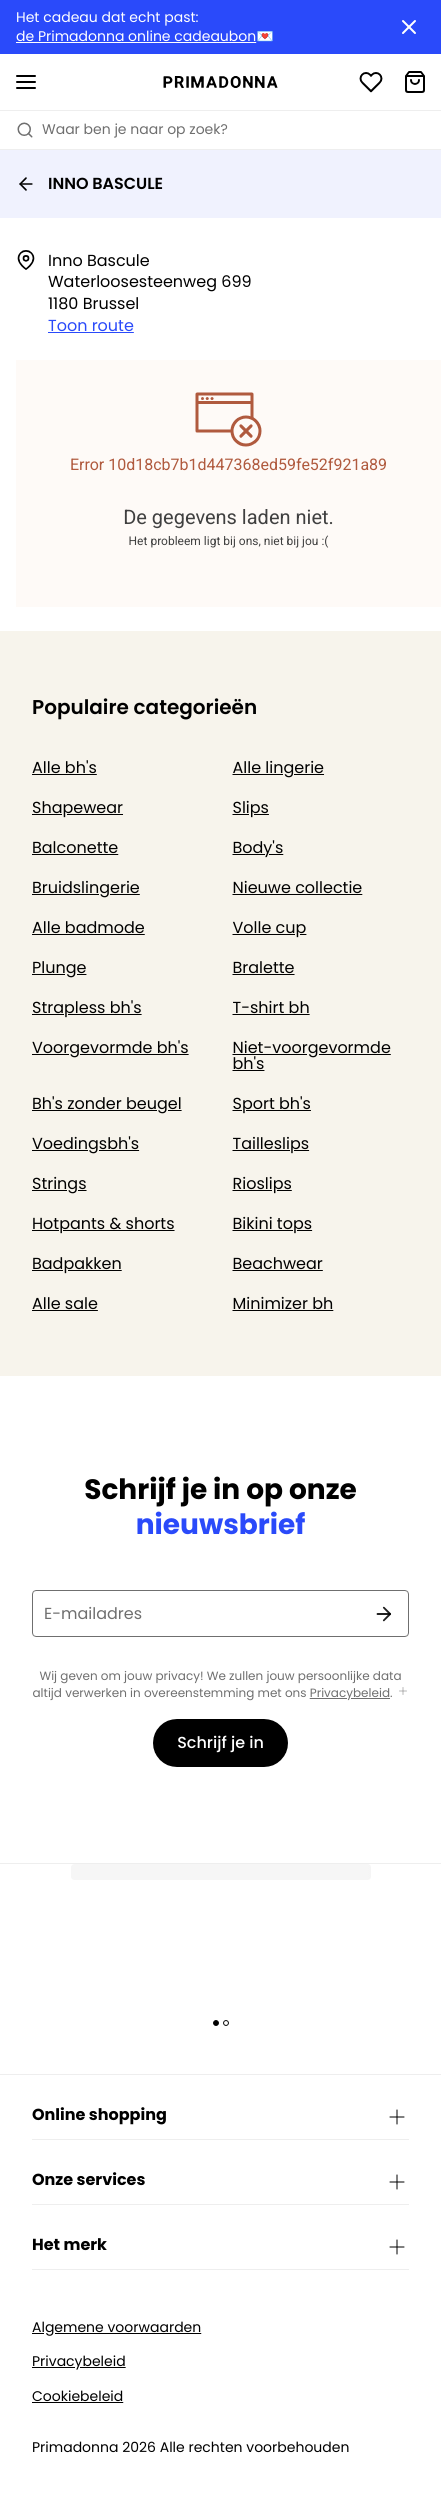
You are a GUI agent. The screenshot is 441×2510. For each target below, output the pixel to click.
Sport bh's (272, 1103)
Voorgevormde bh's (110, 1047)
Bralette (264, 967)
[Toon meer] (403, 1692)
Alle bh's (64, 767)
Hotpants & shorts (103, 1223)
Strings (59, 1183)
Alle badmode (88, 927)
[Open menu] (26, 82)
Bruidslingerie (86, 887)
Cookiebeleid (77, 2396)
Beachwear (278, 1263)
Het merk (220, 2246)
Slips (251, 807)
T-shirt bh (271, 1007)
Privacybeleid (350, 1693)
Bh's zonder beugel (107, 1103)
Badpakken (77, 1263)
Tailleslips (271, 1143)
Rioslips (262, 1183)
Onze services (220, 2181)
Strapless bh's (87, 1007)
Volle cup (270, 927)
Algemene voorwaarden (116, 2327)
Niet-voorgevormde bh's (312, 1055)
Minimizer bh (283, 1303)
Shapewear (77, 807)
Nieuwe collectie (298, 887)
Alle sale (65, 1303)
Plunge (59, 967)
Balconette (75, 847)
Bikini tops (273, 1223)
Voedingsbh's (85, 1143)
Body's (258, 847)
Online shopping (220, 2116)
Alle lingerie (279, 767)
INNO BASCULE (89, 183)
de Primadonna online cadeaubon (136, 36)
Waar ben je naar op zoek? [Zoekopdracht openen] (122, 129)
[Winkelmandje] (415, 82)
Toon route (91, 325)
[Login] (371, 82)
